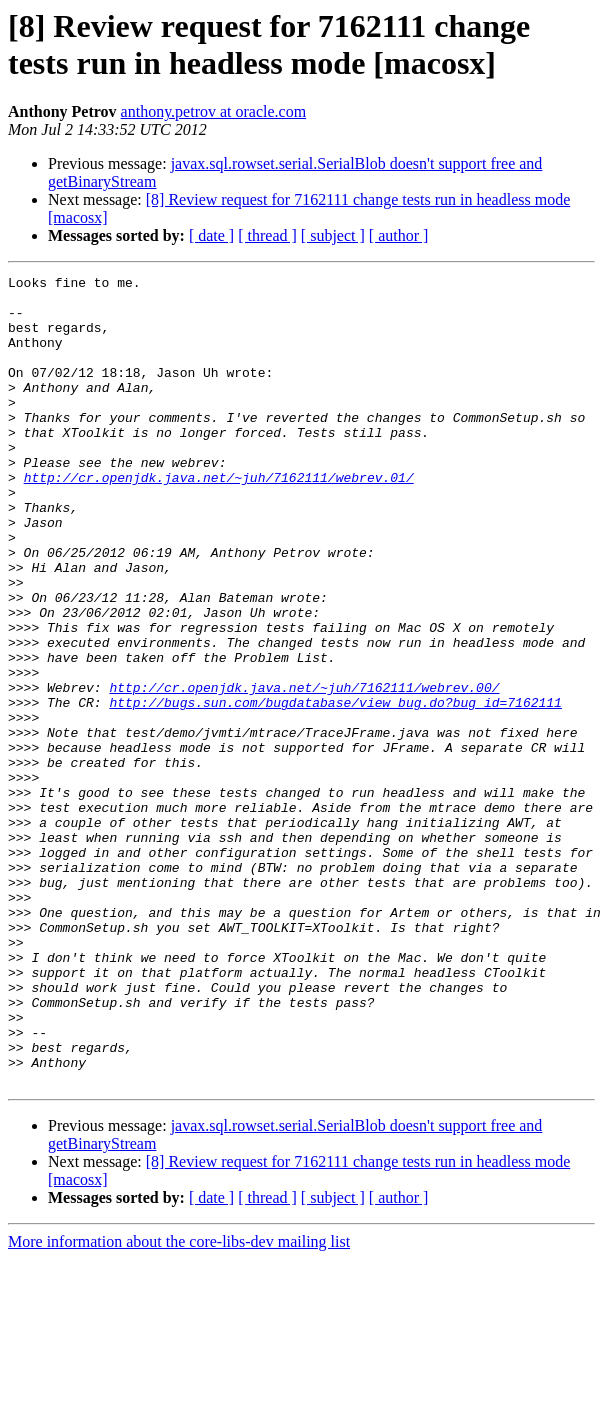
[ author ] (399, 235)
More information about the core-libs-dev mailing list (179, 1403)
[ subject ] (333, 235)
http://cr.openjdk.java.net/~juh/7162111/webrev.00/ (304, 771)
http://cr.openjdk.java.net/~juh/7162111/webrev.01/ (219, 519)
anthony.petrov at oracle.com (214, 111)
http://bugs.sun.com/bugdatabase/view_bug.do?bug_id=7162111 (335, 789)
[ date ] (211, 235)
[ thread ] (267, 235)
